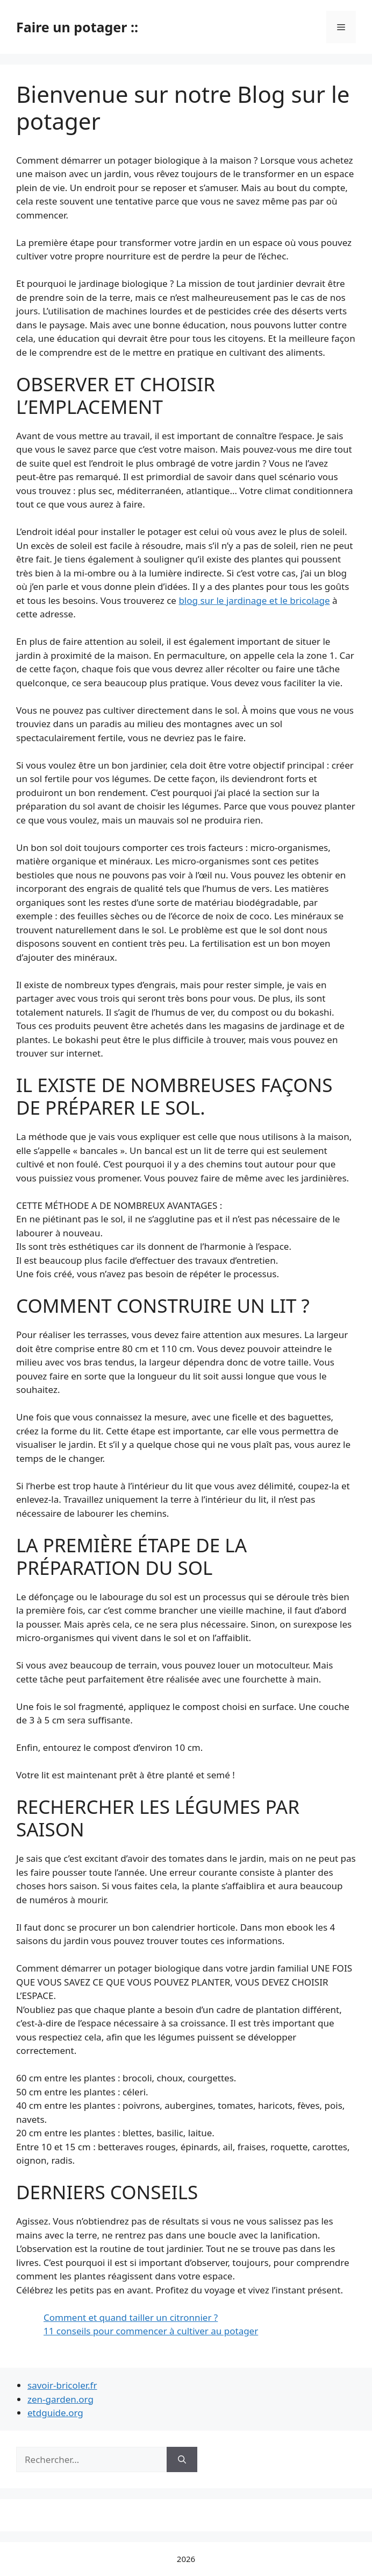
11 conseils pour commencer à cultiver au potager (151, 2331)
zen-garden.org (60, 2399)
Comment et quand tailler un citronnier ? (131, 2317)
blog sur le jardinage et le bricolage (254, 600)
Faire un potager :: (77, 27)
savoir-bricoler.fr (62, 2385)
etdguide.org (55, 2412)
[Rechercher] (182, 2460)
